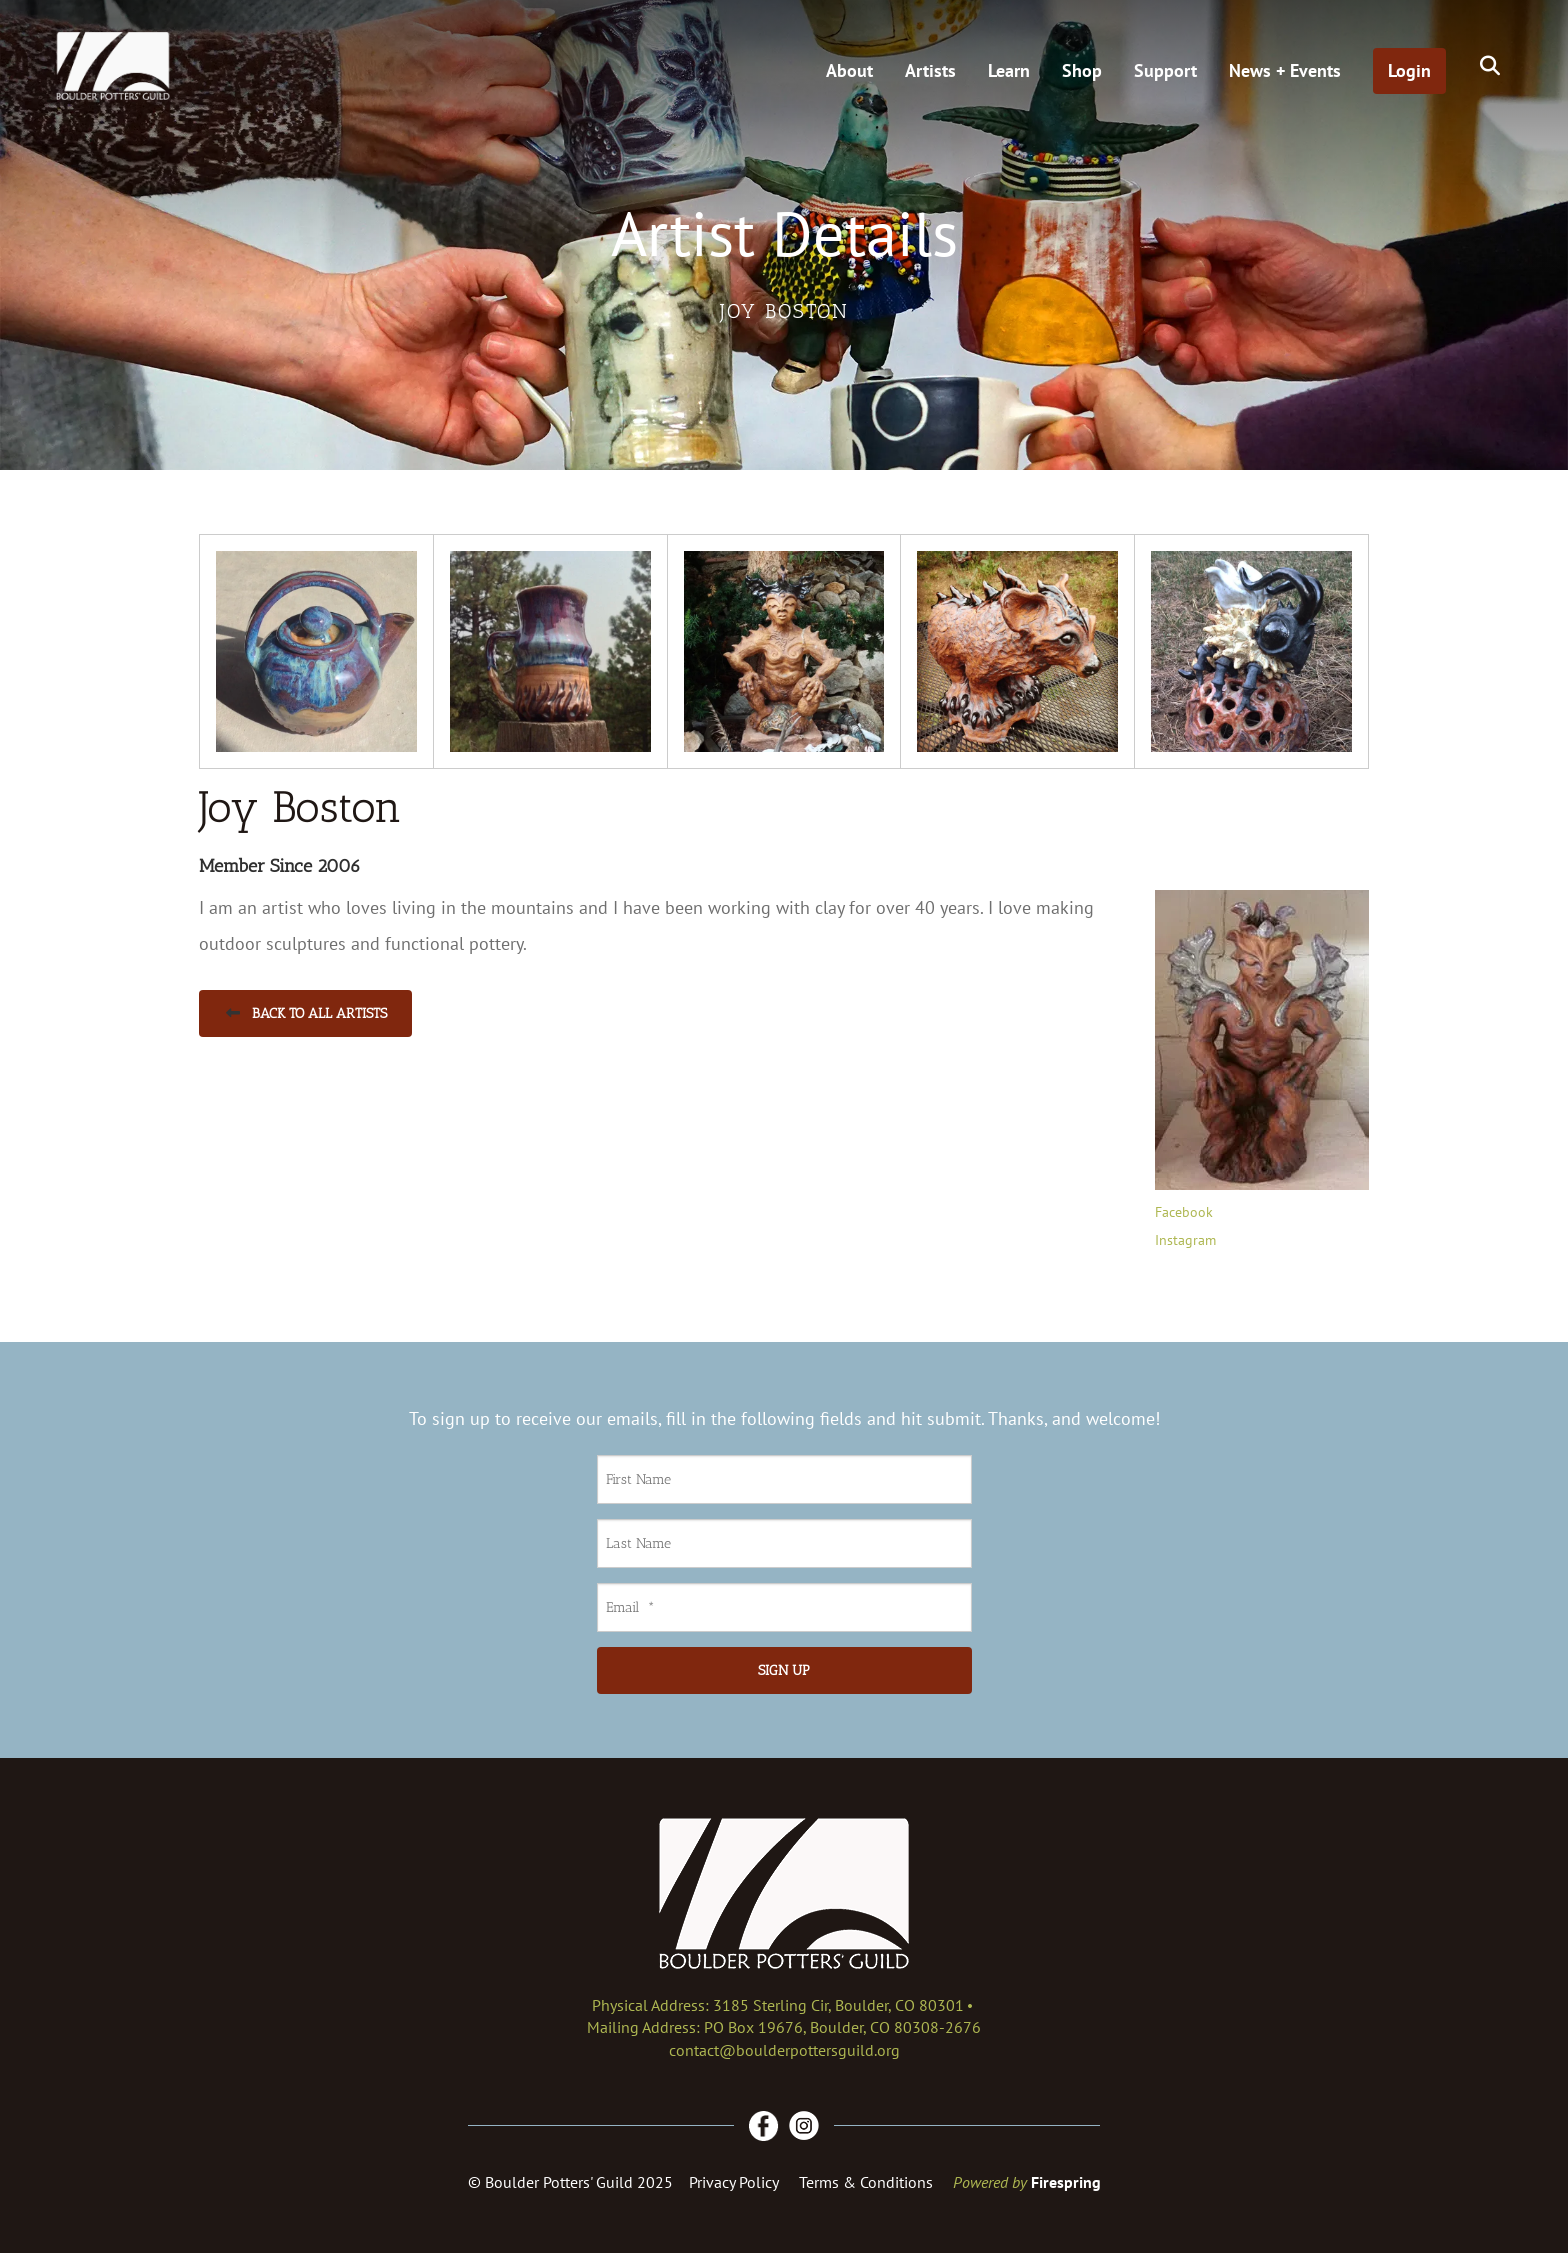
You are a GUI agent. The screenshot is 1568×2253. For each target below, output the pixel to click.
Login (1409, 70)
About (849, 70)
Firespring (1066, 2182)
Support (1165, 70)
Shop (1082, 70)
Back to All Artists (305, 1013)
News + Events (1285, 70)
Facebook (1184, 1212)
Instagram (1185, 1240)
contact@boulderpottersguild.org (784, 2050)
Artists (930, 70)
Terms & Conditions (866, 2182)
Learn (1009, 70)
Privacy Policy (734, 2182)
